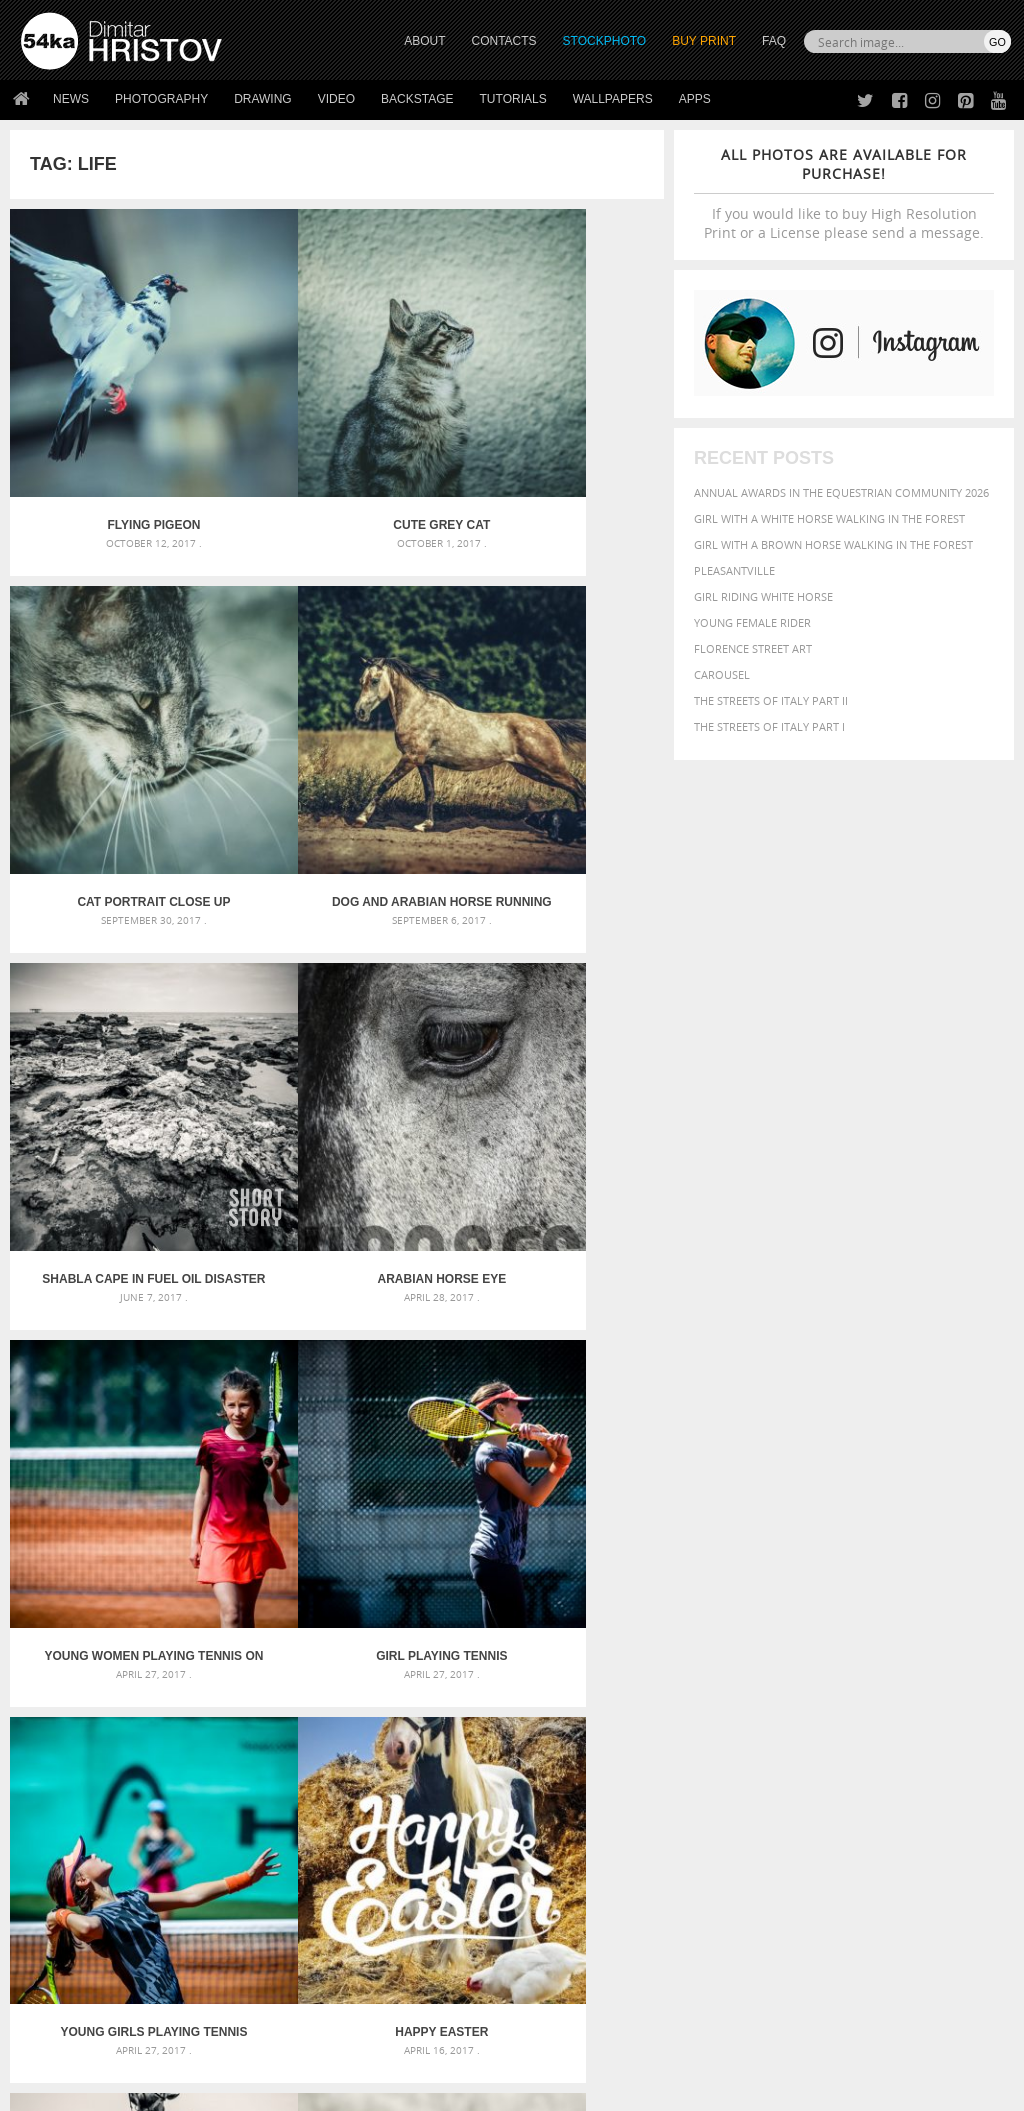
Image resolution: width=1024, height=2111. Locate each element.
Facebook (562, 1898)
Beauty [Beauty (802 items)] (808, 1659)
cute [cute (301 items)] (748, 1679)
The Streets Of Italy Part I (769, 726)
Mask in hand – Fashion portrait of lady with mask (176, 1689)
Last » (433, 1455)
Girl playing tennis (336, 1069)
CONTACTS (504, 41)
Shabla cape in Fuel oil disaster (336, 762)
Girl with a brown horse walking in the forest (833, 544)
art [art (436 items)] (757, 1639)
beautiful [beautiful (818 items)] (735, 1659)
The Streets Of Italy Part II (771, 700)
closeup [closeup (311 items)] (975, 1661)
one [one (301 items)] (845, 1715)
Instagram (564, 1924)
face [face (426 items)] (978, 1678)
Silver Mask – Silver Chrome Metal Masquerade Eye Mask (177, 1713)
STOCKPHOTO (605, 41)
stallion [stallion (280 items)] (938, 1735)
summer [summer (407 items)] (720, 1754)
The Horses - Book (73, 1946)
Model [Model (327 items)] (755, 1715)
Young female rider (752, 622)
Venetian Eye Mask (348, 2042)
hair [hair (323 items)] (843, 1696)
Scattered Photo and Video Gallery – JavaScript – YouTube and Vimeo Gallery (177, 1641)
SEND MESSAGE (879, 1926)
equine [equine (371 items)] (941, 1678)
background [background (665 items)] (882, 1638)
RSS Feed (437, 2042)
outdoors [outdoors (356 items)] (952, 1715)
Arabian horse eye (555, 762)
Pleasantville (734, 570)
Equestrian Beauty (229, 2042)
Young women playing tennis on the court (119, 1069)
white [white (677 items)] (771, 1753)
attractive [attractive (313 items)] (799, 1640)
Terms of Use (297, 2088)
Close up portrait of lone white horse (555, 1376)
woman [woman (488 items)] (823, 1754)
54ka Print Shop (66, 1871)
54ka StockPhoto (71, 1896)
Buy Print (704, 41)
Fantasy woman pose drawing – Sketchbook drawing (512, 1665)
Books (285, 1921)
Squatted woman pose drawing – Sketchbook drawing (512, 1713)
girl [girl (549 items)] (814, 1695)
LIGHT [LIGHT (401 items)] (945, 1695)
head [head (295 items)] (870, 1696)
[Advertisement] (516, 1528)
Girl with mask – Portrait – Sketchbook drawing (504, 1689)
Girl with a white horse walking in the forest (829, 518)
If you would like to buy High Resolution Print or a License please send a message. (844, 193)
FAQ (774, 41)
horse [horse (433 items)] (905, 1695)
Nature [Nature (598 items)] (803, 1713)
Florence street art (753, 648)
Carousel (722, 674)
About (284, 1871)
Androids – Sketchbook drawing (457, 1641)
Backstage (417, 99)
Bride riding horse (337, 1376)
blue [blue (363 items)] (900, 1660)
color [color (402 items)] (713, 1678)
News (71, 99)
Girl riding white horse (763, 596)
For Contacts (306, 1971)
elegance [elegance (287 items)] (817, 1679)
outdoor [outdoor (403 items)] (888, 1714)
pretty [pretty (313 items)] (876, 1735)
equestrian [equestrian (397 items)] (881, 1678)
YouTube (558, 1976)
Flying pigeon (119, 455)
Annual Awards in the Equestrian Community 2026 (841, 492)
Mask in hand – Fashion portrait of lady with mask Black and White (177, 1665)
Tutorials (513, 99)
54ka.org (186, 2088)
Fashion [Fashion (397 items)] (719, 1695)
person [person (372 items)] (761, 1734)
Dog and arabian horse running (119, 762)
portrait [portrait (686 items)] (820, 1733)
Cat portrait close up (554, 455)
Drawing (263, 99)
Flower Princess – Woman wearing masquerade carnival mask (177, 1737)
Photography (161, 99)
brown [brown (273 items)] (934, 1661)
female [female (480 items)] (772, 1695)
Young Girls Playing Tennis (555, 1069)
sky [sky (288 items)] (905, 1735)
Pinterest (561, 1950)
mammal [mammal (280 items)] (714, 1715)
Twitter (557, 1872)
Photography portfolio (93, 1921)
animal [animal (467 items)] (718, 1639)
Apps (695, 99)
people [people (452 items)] (715, 1734)
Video (336, 99)
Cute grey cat (337, 455)
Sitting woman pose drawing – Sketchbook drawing (512, 1737)
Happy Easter (118, 1376)
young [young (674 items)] (878, 1753)
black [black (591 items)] (862, 1659)
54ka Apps (48, 1971)
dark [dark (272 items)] (776, 1679)
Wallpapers (613, 99)
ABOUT (424, 41)
